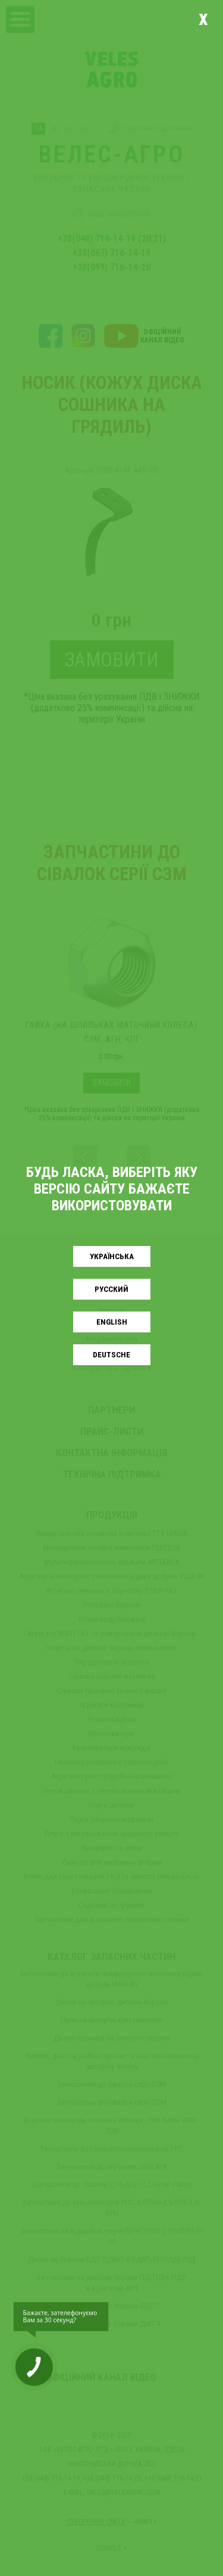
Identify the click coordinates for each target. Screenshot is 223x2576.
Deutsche (111, 1354)
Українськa (112, 1256)
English (111, 1321)
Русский (111, 1289)
